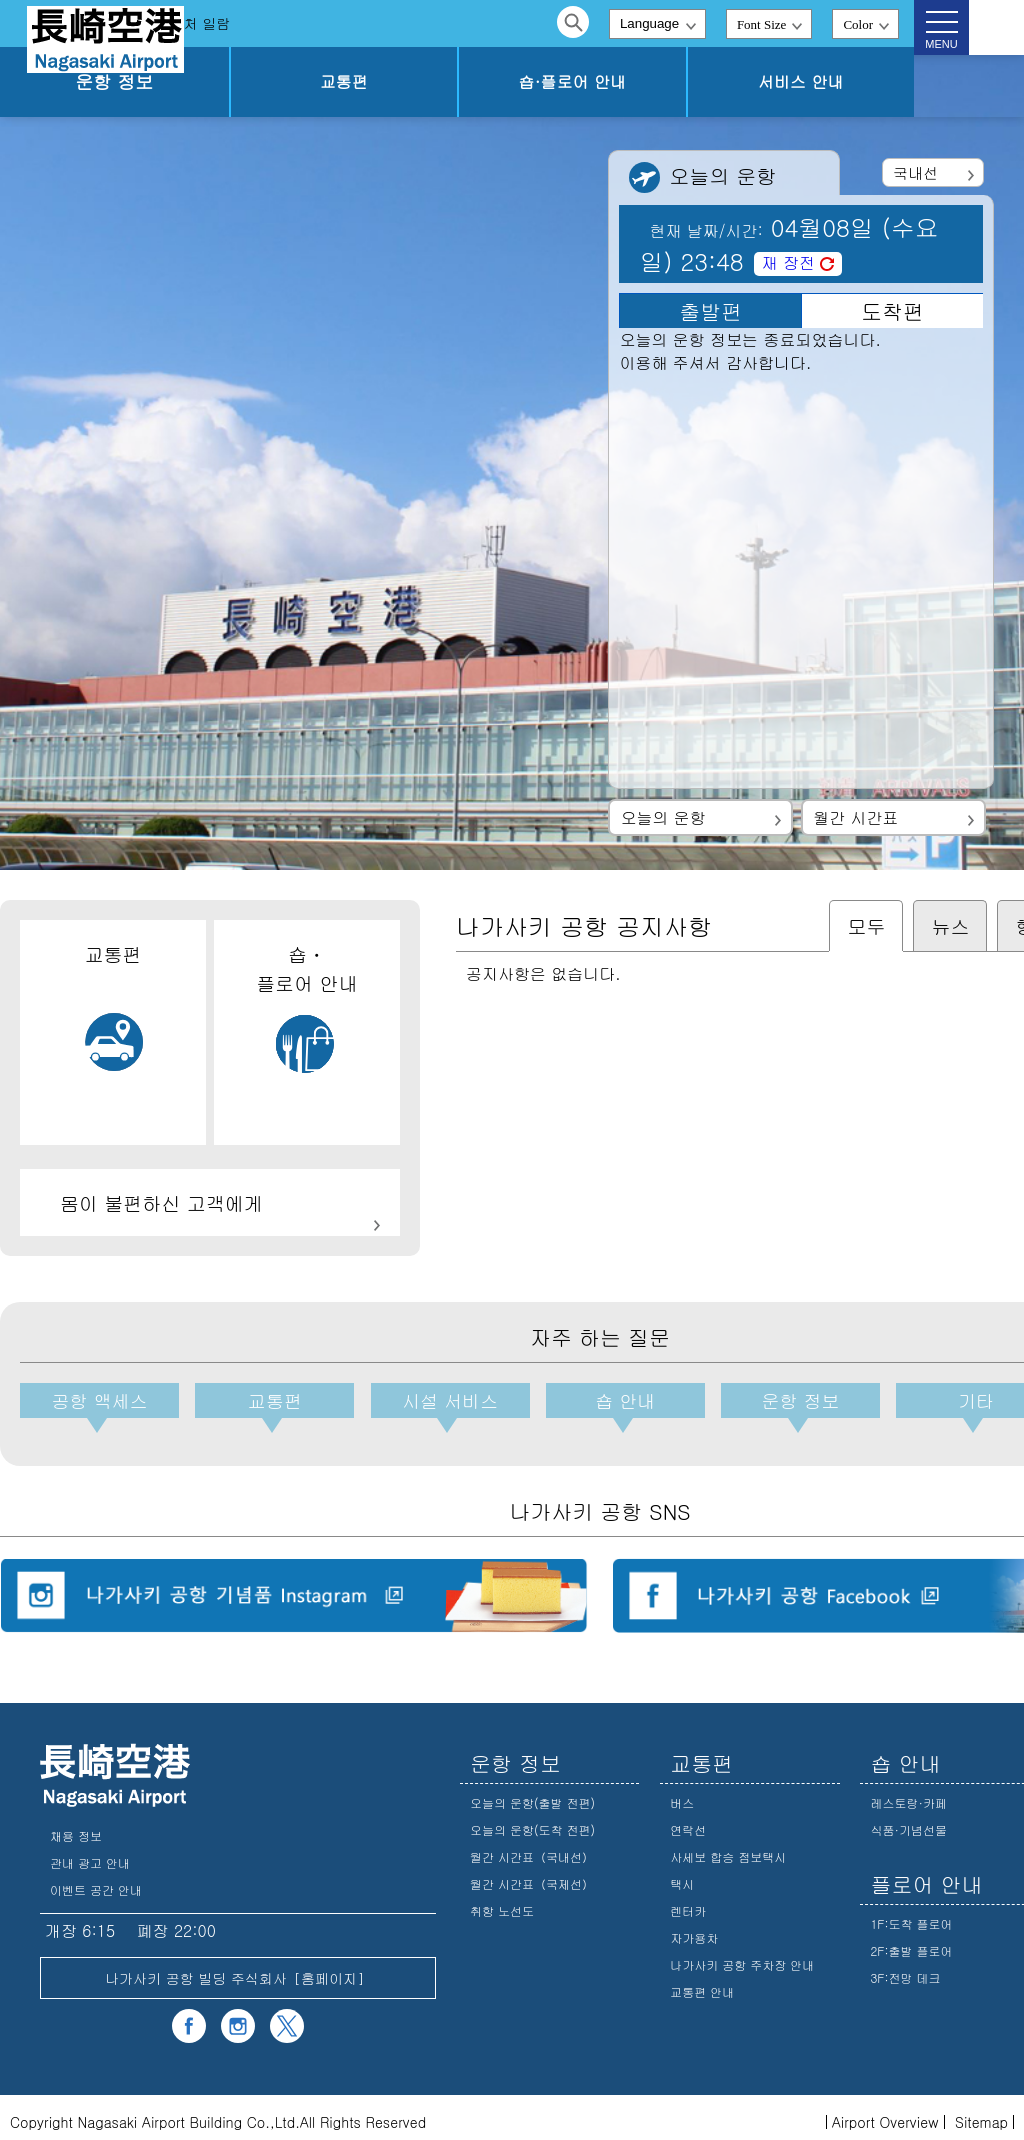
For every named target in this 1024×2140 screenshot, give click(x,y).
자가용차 (694, 1929)
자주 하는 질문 (286, 23)
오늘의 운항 (662, 817)
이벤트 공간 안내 (96, 1881)
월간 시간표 (855, 817)
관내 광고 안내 (90, 1854)
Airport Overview (885, 2114)
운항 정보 (298, 81)
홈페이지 (329, 1970)
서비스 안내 (826, 81)
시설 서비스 (433, 1403)
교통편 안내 (702, 1983)
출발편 (710, 311)
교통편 (475, 81)
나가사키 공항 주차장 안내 (742, 1956)
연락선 (688, 1821)
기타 (935, 1403)
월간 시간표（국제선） (532, 1875)
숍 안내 (600, 1403)
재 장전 (788, 262)
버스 (682, 1794)
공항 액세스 (98, 1403)
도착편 (892, 311)
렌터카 (688, 1902)
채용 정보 (76, 1827)
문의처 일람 (403, 23)
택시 (682, 1875)
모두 (866, 925)
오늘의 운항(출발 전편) (532, 1794)
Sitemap (981, 2114)
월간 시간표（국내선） (532, 1848)
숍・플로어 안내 (306, 1007)
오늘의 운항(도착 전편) (532, 1821)
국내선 (915, 172)
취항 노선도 (502, 1902)
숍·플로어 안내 (650, 81)
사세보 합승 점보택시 (728, 1848)
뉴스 (950, 925)
